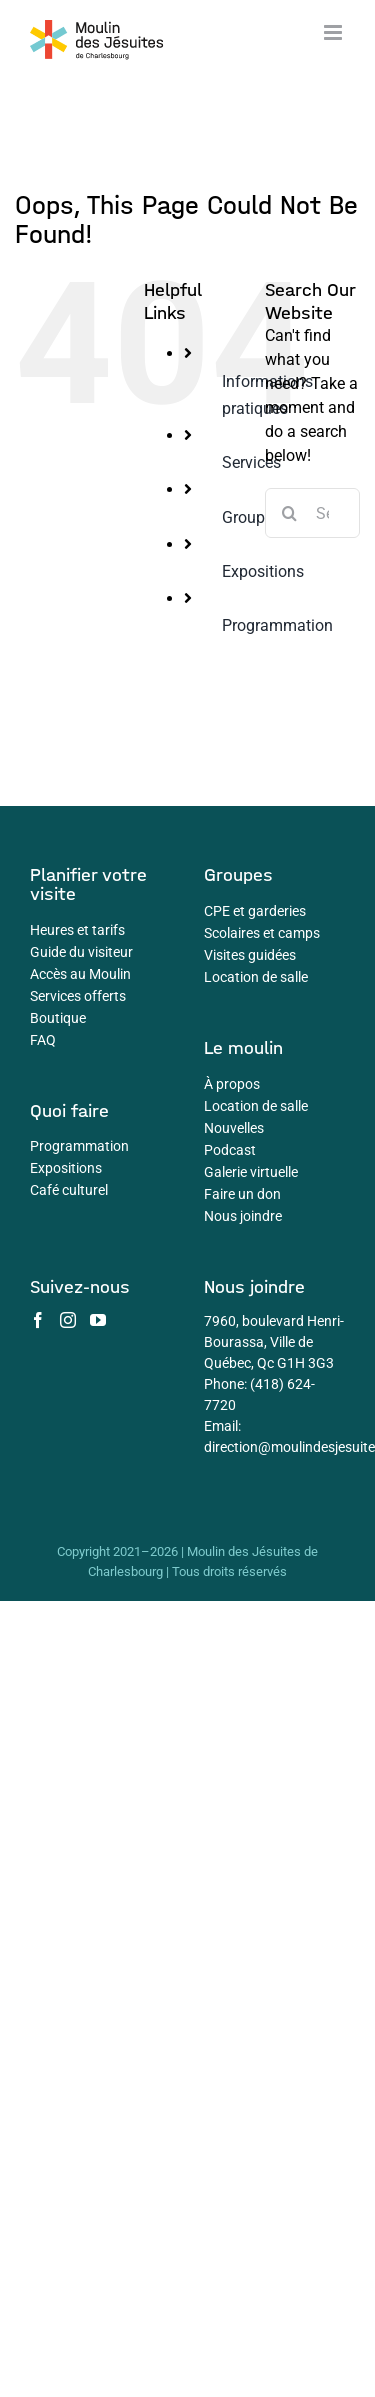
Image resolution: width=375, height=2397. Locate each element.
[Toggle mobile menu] (334, 32)
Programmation (277, 625)
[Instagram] (68, 1320)
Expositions (263, 571)
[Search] (290, 513)
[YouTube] (98, 1320)
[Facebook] (38, 1320)
